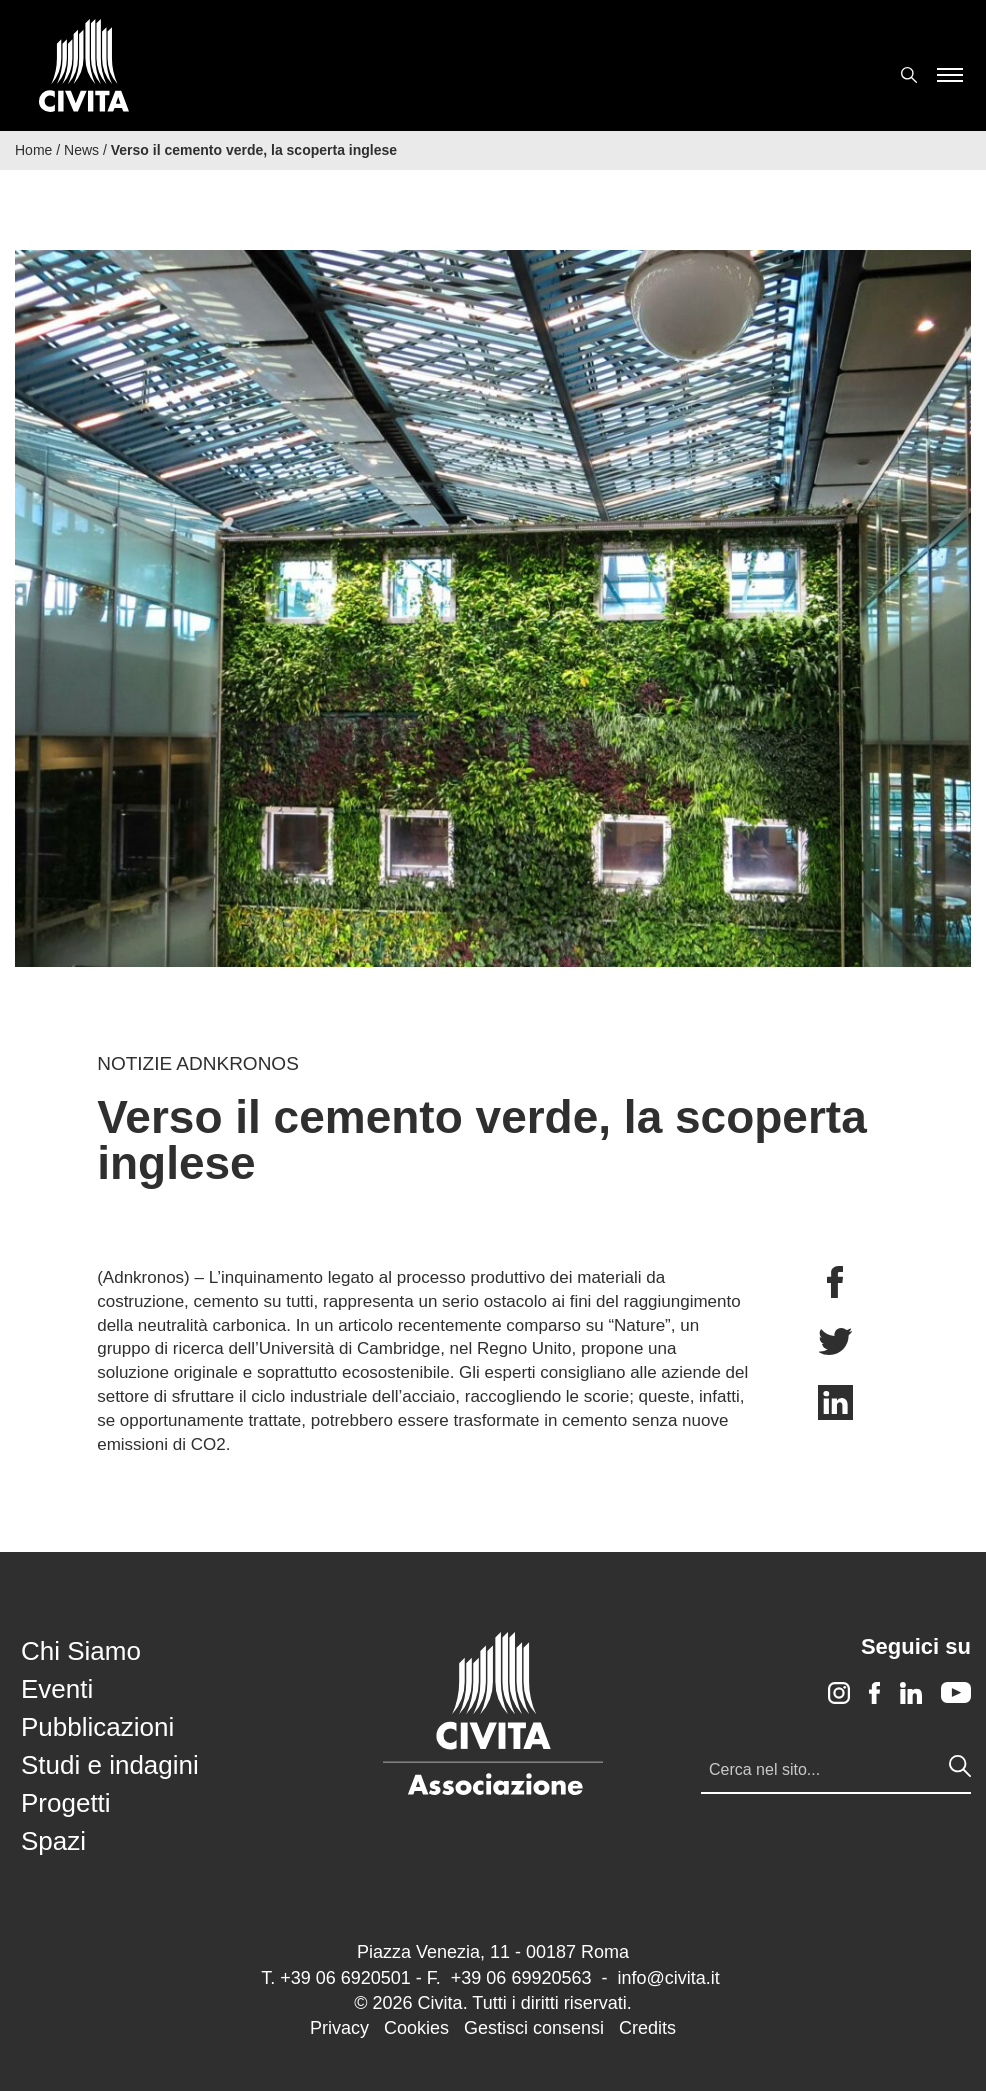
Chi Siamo (81, 1651)
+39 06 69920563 (521, 1978)
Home (33, 150)
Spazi (53, 1841)
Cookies (416, 2028)
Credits (647, 2028)
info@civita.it (668, 1978)
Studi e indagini (110, 1765)
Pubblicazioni (97, 1727)
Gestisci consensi (534, 2028)
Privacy (339, 2028)
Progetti (66, 1803)
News (81, 150)
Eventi (57, 1689)
